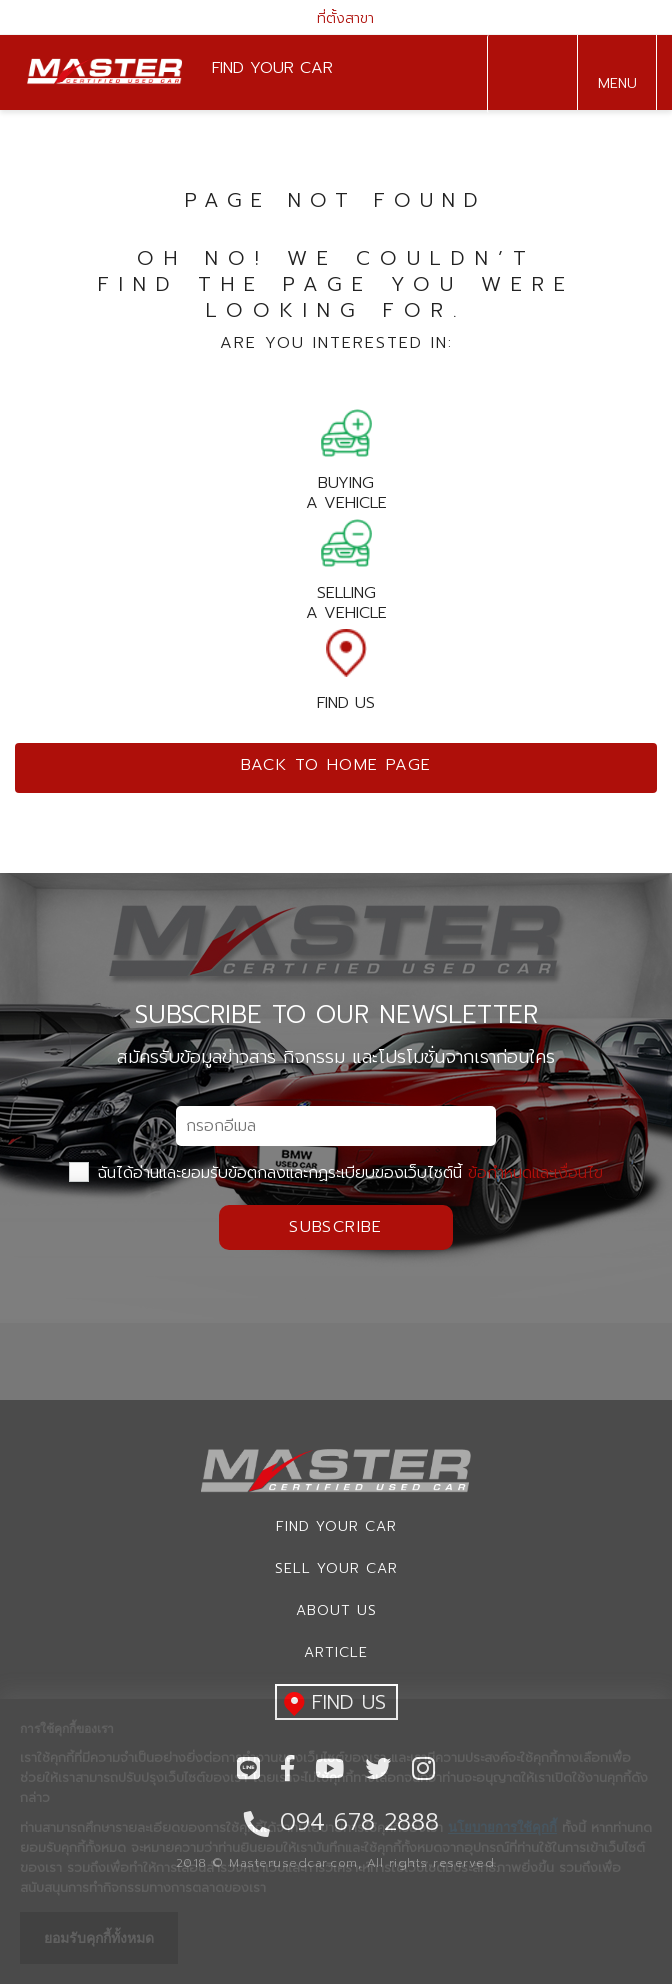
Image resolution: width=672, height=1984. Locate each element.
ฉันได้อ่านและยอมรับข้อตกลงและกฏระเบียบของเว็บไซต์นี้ (336, 1173)
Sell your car (336, 1568)
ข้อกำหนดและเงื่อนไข (535, 1173)
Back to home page (336, 765)
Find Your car (336, 1526)
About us (336, 1610)
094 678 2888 (527, 74)
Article (336, 1652)
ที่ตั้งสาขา (336, 18)
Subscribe (336, 1227)
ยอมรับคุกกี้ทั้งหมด (99, 1938)
